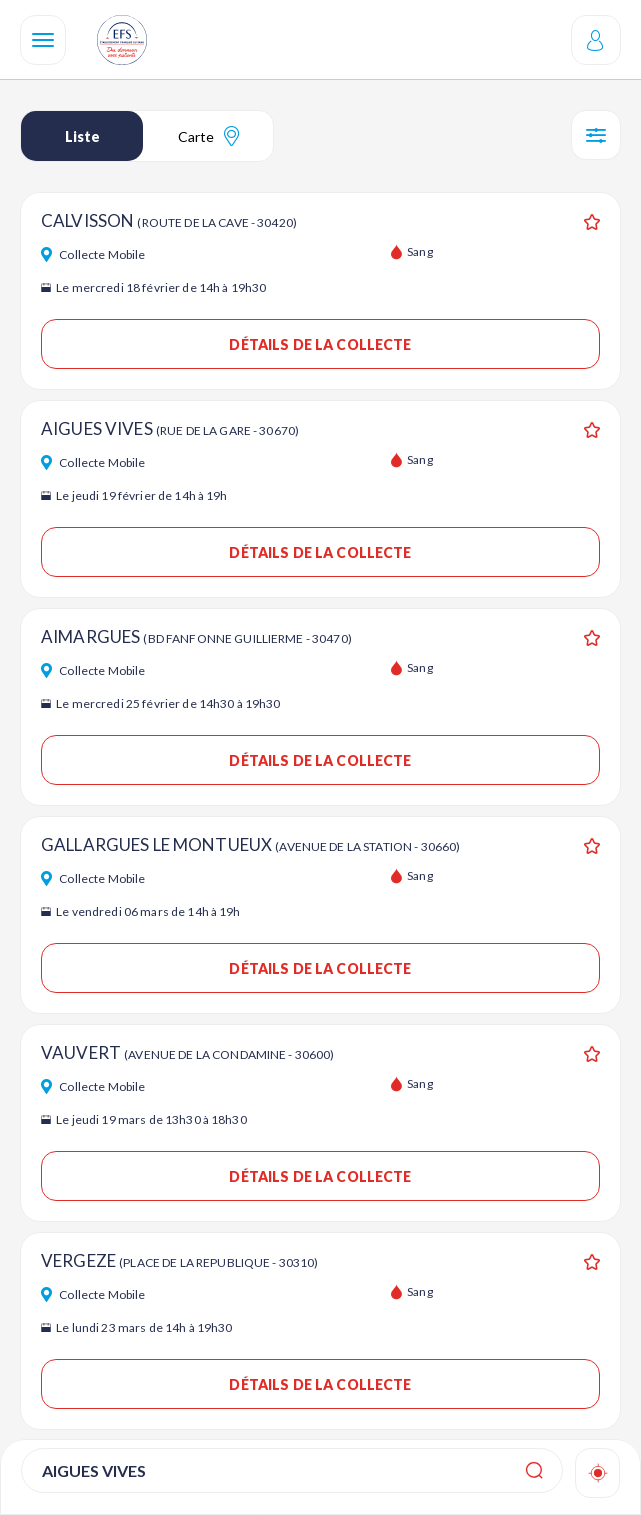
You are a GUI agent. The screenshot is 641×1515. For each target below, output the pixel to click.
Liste (82, 136)
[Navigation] (43, 40)
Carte (208, 136)
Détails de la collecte (320, 344)
